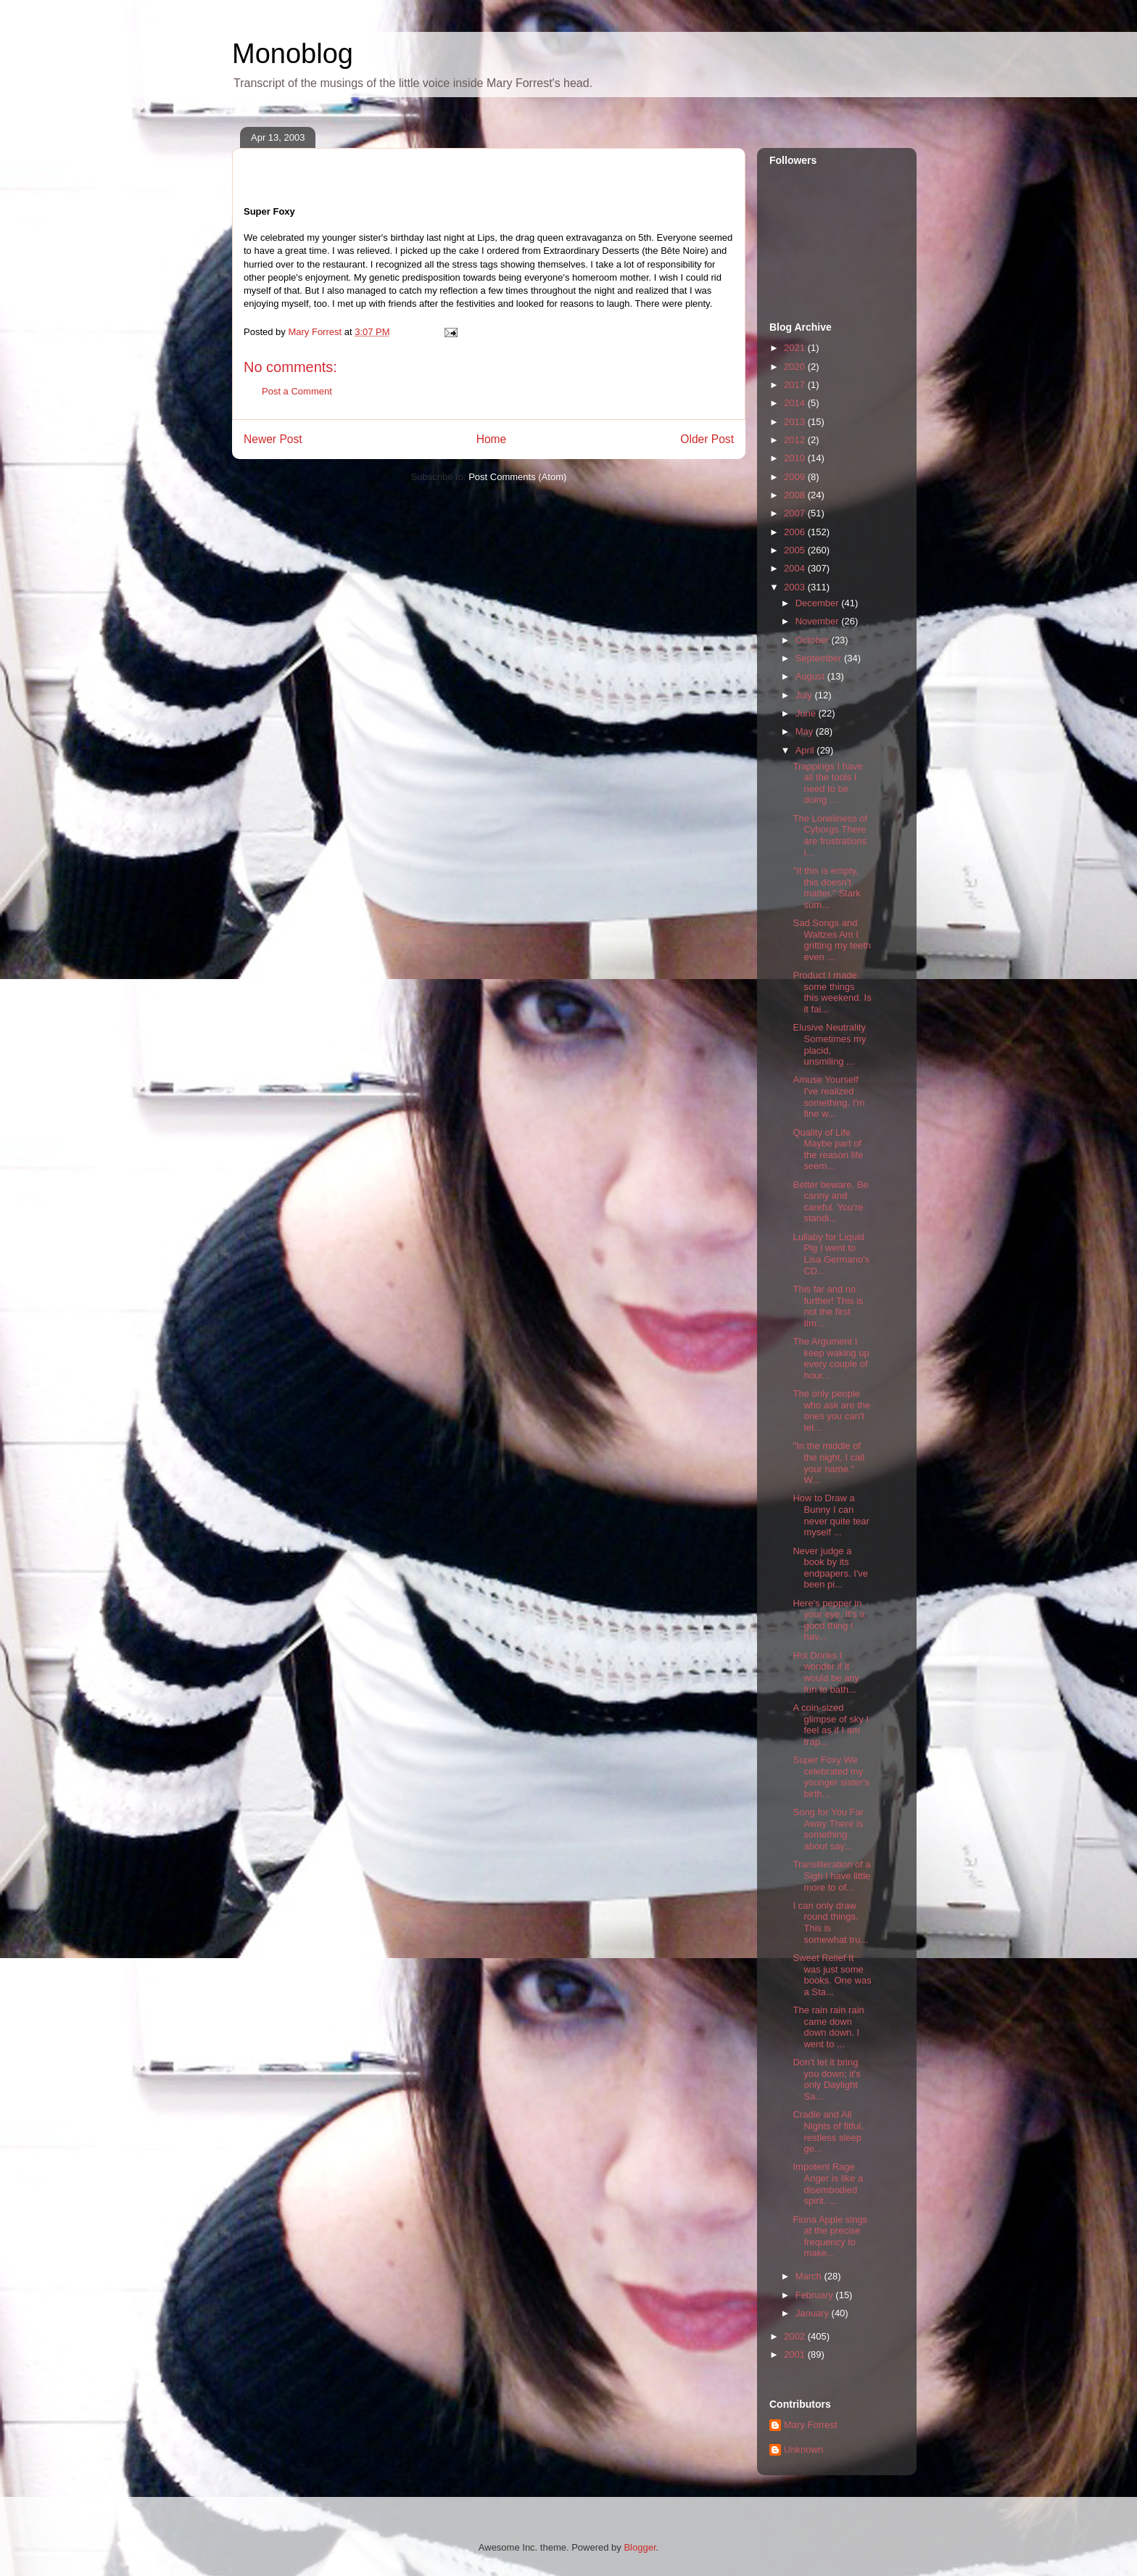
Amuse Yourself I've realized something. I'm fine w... (828, 1096)
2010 (796, 458)
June (807, 713)
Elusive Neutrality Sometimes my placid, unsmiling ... (829, 1044)
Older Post (707, 439)
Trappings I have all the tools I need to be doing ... (827, 783)
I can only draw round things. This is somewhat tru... (830, 1922)
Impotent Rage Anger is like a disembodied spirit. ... (828, 2183)
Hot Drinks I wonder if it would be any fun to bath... (826, 1672)
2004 (796, 568)
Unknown (803, 2449)
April (806, 750)
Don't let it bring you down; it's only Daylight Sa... (826, 2079)
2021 (796, 347)
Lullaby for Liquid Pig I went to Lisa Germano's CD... (831, 1253)
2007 (796, 513)
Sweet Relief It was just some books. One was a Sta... (832, 1974)
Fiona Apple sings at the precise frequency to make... (830, 2236)
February (815, 2295)
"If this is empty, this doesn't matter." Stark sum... (826, 887)
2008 (796, 495)
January (813, 2313)
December (818, 603)
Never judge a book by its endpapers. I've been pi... (830, 1567)
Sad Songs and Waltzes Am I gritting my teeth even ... (832, 939)
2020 (796, 366)
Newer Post (273, 439)
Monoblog (292, 53)
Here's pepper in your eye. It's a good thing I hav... (828, 1620)
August (811, 676)
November (818, 621)
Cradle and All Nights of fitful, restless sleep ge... (828, 2131)
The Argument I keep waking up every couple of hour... (831, 1358)
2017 (796, 384)
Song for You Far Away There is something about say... (828, 1829)
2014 (796, 402)
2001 (796, 2354)
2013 (796, 421)
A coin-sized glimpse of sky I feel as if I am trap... (831, 1724)
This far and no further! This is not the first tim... (828, 1306)
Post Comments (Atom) (517, 476)
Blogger (640, 2547)
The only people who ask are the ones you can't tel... (831, 1410)
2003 (796, 587)
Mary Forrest (811, 2424)
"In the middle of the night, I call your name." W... (828, 1462)
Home (491, 439)
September (819, 658)
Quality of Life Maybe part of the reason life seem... (828, 1149)
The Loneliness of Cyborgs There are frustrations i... (830, 835)
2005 (796, 550)
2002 (796, 2336)
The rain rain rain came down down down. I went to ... (828, 2027)
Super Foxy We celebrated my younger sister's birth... (831, 1776)
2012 (796, 439)
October (813, 640)
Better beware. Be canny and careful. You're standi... (830, 1201)
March (809, 2276)
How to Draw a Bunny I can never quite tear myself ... (831, 1515)
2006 (796, 532)
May (805, 731)
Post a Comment (297, 391)
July (805, 695)
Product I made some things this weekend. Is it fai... (832, 992)
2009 (796, 476)
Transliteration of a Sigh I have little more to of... (831, 1875)
